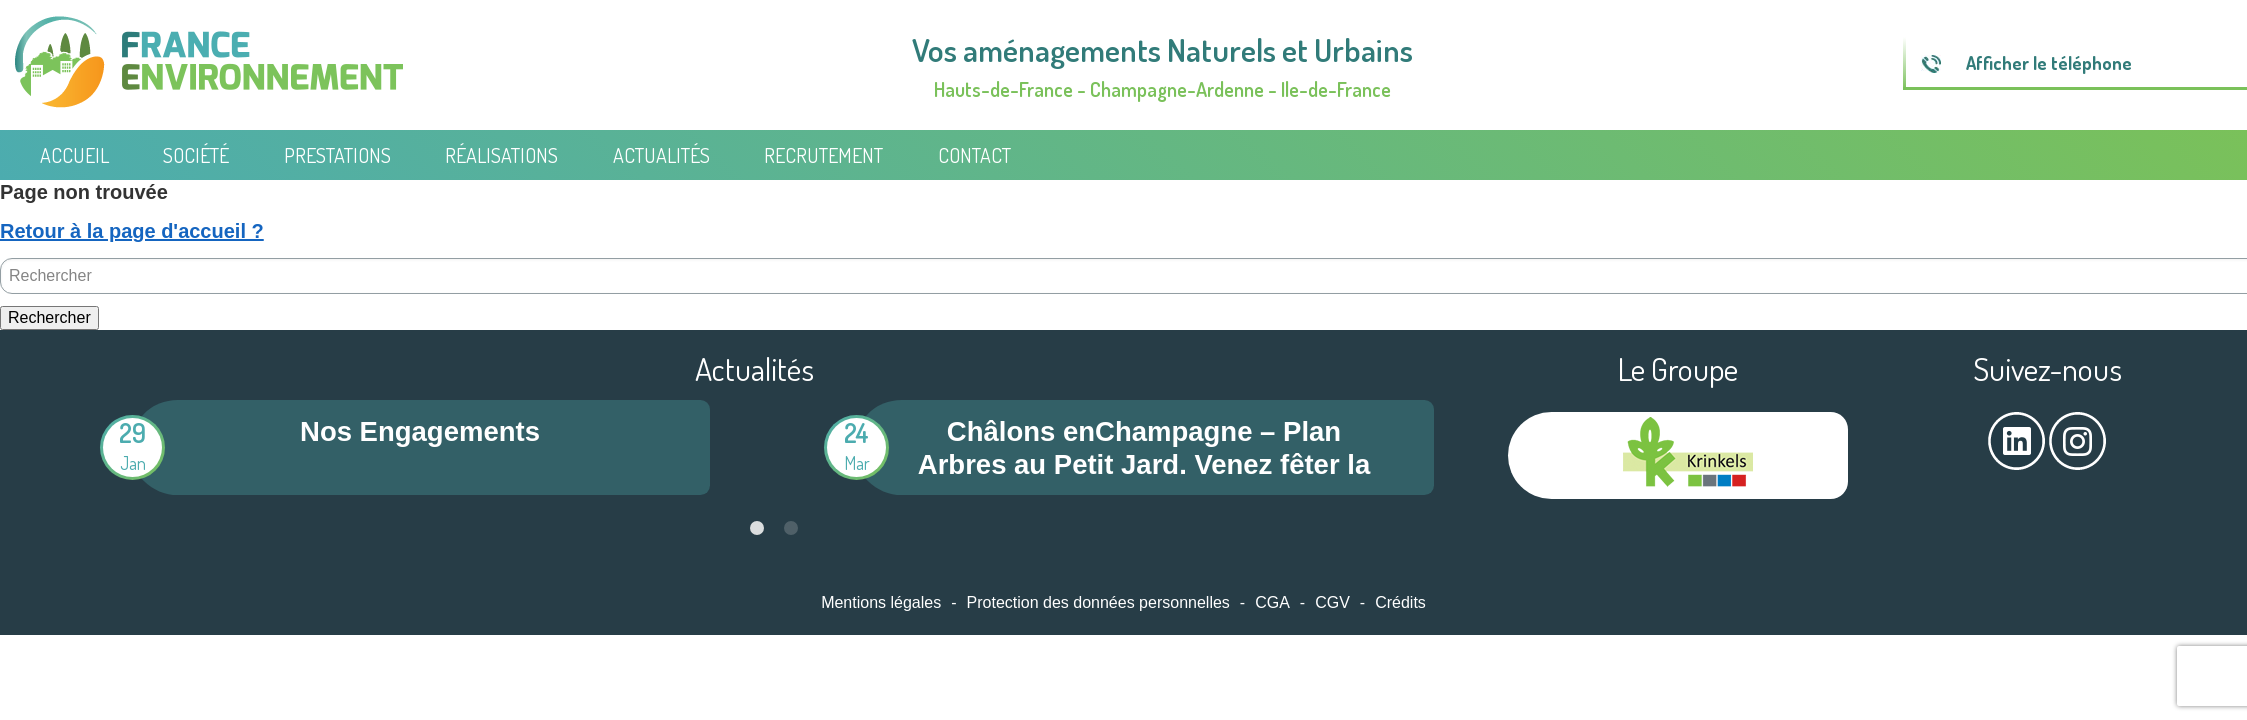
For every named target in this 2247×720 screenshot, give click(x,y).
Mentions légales (881, 602)
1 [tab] (757, 528)
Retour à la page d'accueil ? (132, 231)
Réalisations (501, 155)
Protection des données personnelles (1098, 602)
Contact (974, 155)
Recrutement (823, 155)
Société (196, 155)
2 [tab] (791, 528)
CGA (1272, 602)
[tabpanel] (392, 447)
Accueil (74, 155)
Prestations (337, 155)
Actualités (661, 155)
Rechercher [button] (49, 317)
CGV (1332, 602)
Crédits (1400, 602)
